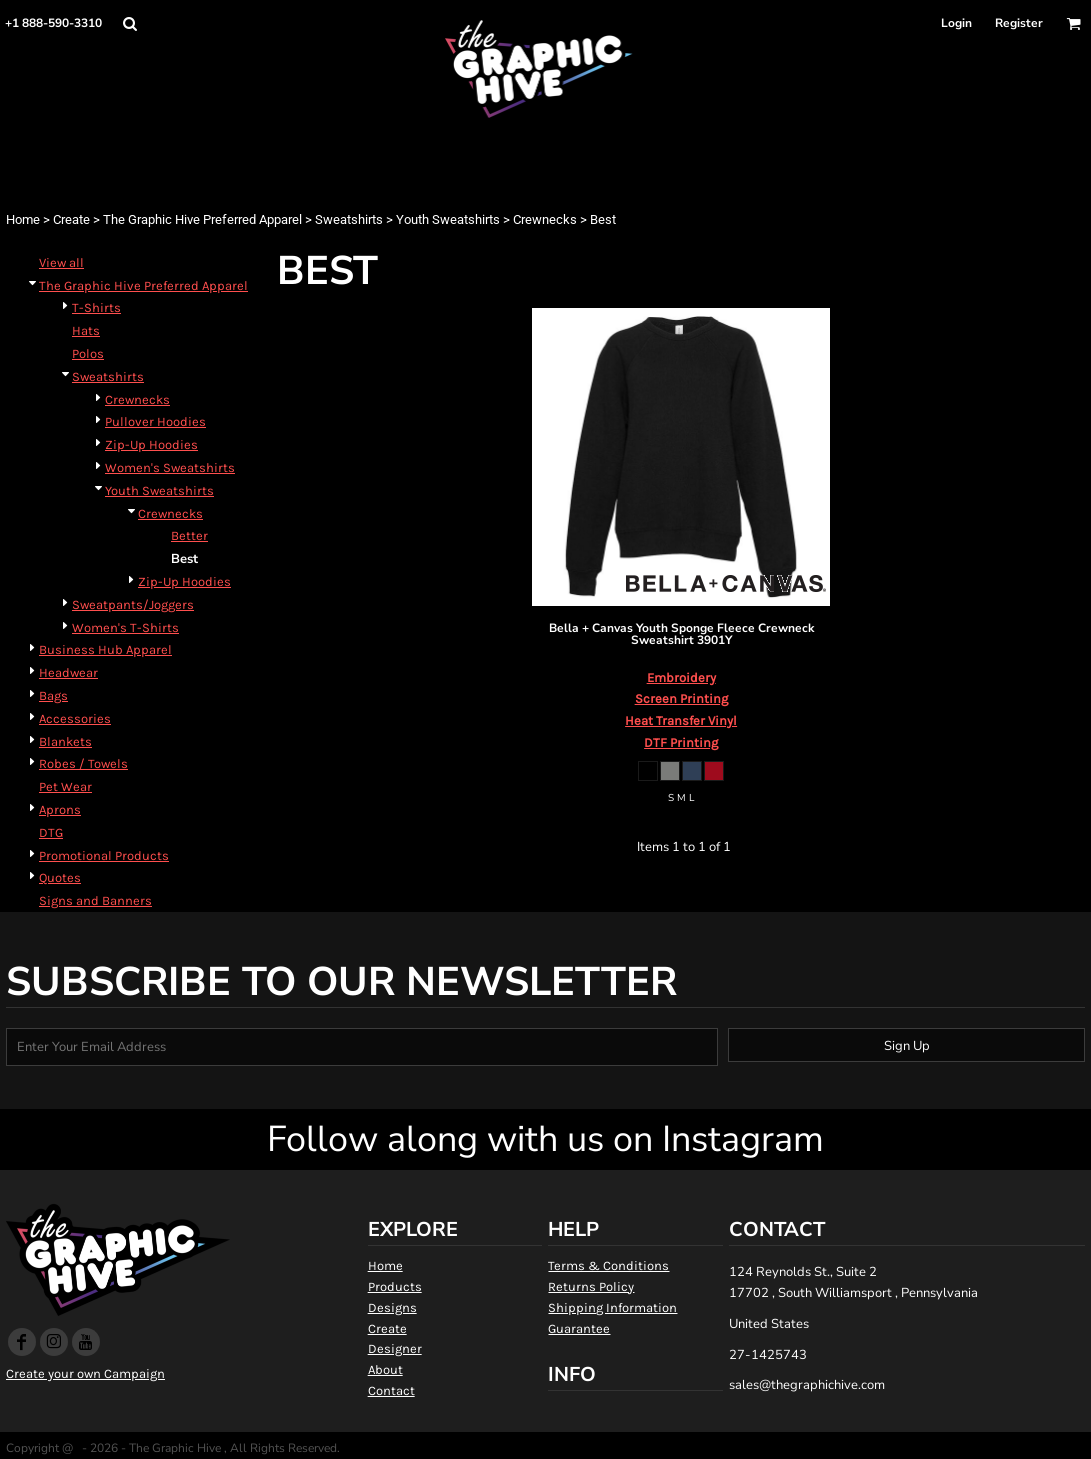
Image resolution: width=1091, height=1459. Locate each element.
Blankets (65, 741)
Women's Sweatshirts (170, 467)
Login (956, 23)
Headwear (68, 672)
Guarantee (579, 1328)
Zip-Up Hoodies (151, 444)
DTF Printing (681, 742)
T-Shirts (96, 307)
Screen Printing (681, 698)
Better (189, 535)
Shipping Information (612, 1307)
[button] (129, 23)
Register (1019, 23)
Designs (392, 1307)
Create (71, 219)
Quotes (60, 877)
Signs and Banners (95, 900)
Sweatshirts (349, 219)
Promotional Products (104, 855)
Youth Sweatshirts (448, 219)
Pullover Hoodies (155, 421)
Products (395, 1286)
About (385, 1369)
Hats (86, 330)
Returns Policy (591, 1286)
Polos (88, 353)
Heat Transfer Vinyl (681, 720)
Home (23, 219)
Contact (391, 1390)
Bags (53, 695)
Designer (395, 1348)
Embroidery (681, 677)
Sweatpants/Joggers (133, 604)
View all (61, 262)
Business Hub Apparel (105, 649)
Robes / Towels (83, 763)
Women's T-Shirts (125, 627)
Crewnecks (545, 219)
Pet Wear (65, 786)
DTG (51, 832)
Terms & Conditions (608, 1265)
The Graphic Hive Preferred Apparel (202, 219)
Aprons (60, 809)
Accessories (75, 718)
